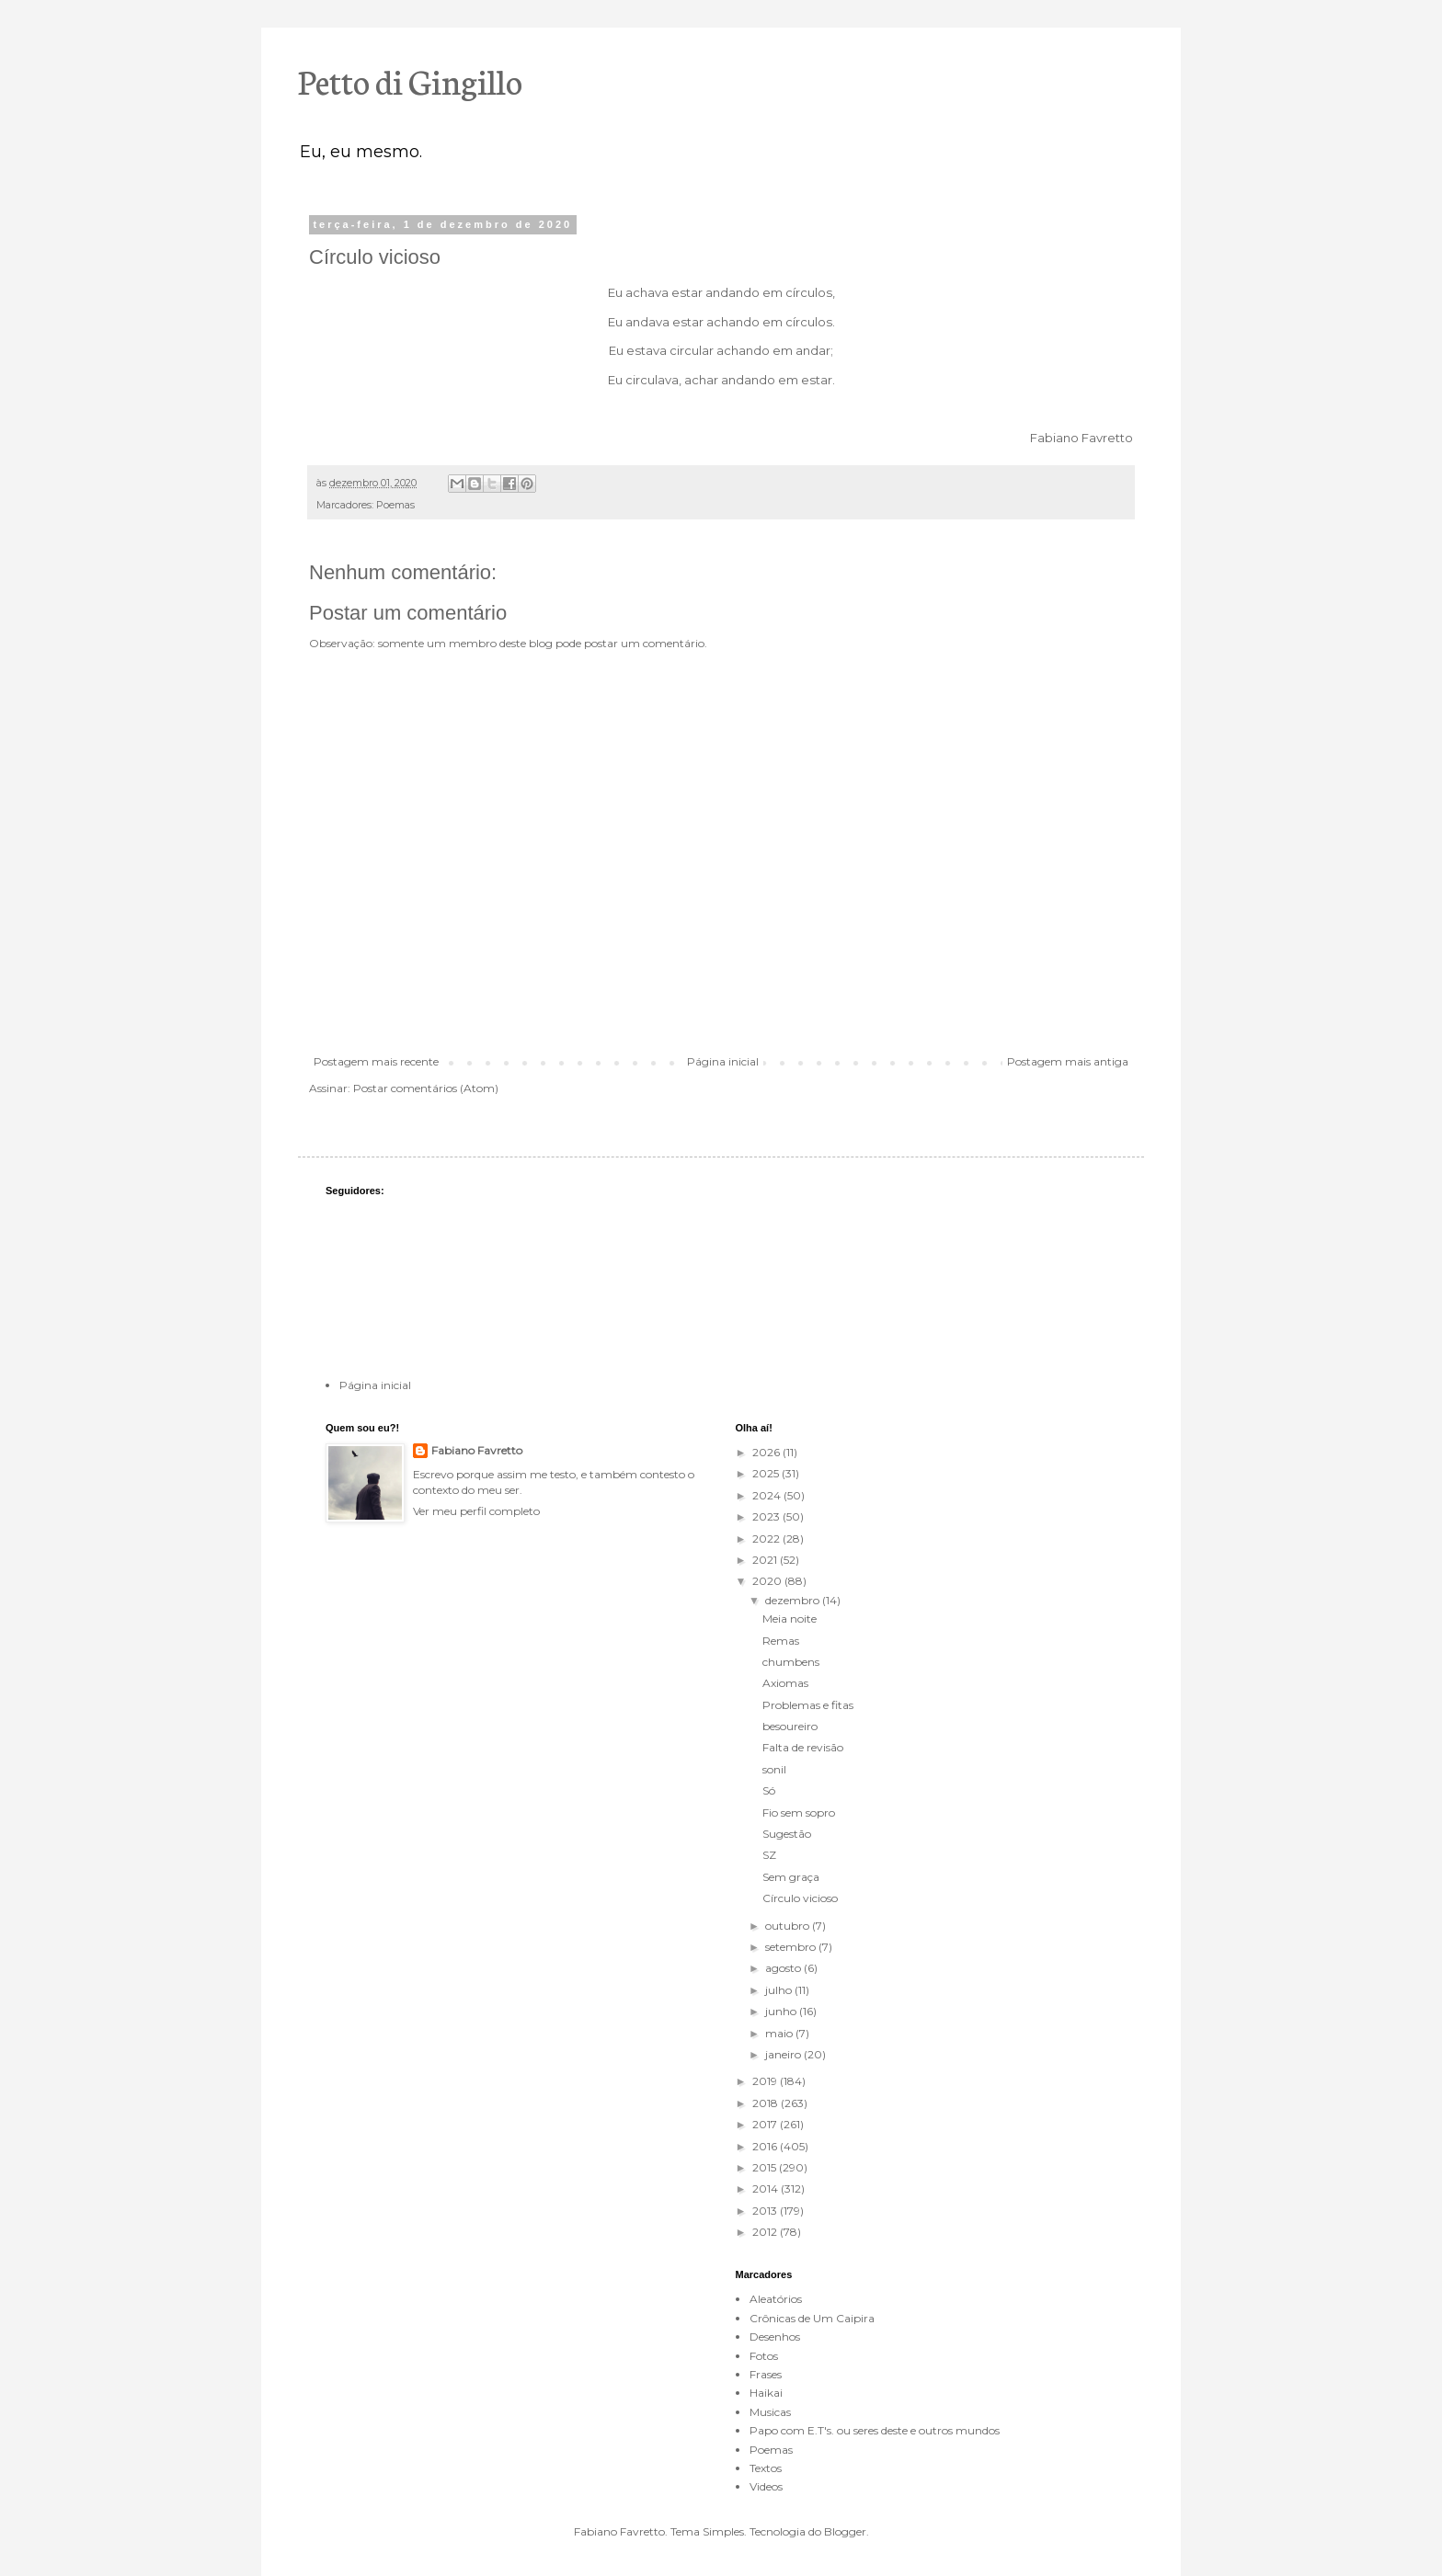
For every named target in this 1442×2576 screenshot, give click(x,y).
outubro (788, 1925)
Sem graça (790, 1877)
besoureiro (790, 1726)
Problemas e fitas (807, 1705)
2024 (768, 1495)
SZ (769, 1855)
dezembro (793, 1600)
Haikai (766, 2392)
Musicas (770, 2412)
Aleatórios (776, 2299)
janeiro (784, 2054)
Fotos (764, 2356)
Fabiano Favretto (476, 1450)
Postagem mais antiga (1067, 1061)
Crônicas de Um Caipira (812, 2318)
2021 (766, 1560)
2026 (767, 1452)
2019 (766, 2081)
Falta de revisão (802, 1747)
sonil (774, 1769)
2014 (766, 2188)
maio (780, 2033)
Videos (766, 2486)
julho (780, 1990)
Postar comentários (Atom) (425, 1088)
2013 (766, 2210)
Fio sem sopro (798, 1812)
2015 (765, 2167)
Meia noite (789, 1618)
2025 (767, 1473)
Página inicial (723, 1061)
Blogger (845, 2531)
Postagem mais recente (376, 1061)
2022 (767, 1538)
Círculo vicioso (800, 1898)
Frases (766, 2374)
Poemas (395, 505)
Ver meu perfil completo (476, 1511)
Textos (766, 2468)
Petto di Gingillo (410, 80)
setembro (791, 1947)
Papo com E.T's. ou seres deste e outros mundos (875, 2430)
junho (782, 2011)
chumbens (790, 1662)
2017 (766, 2124)
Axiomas (785, 1683)
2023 (767, 1516)
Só (768, 1790)
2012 (766, 2232)
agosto (784, 1968)
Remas (780, 1640)
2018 (766, 2103)
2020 (768, 1581)
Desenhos (775, 2336)
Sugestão (786, 1834)
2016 (766, 2146)
